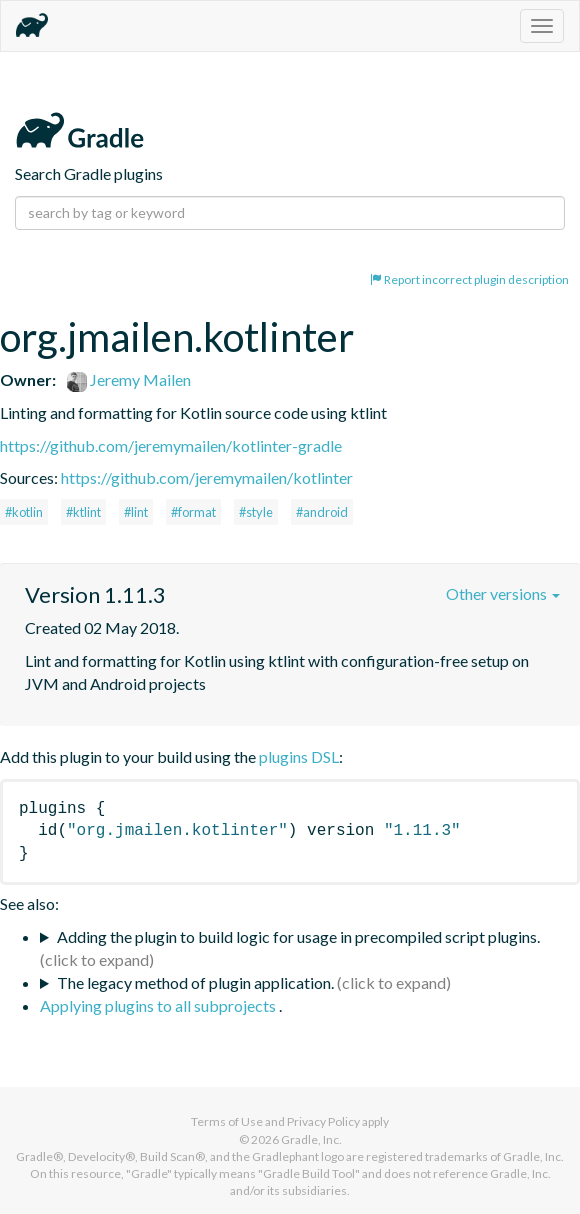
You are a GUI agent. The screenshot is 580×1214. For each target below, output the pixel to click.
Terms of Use (227, 1121)
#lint (136, 512)
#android (322, 512)
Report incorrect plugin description (469, 279)
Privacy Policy (323, 1121)
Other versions (503, 593)
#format (193, 512)
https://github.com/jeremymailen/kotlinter (207, 477)
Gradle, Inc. (311, 1139)
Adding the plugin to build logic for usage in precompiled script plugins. (298, 936)
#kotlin (24, 512)
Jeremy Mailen (129, 379)
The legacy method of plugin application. (195, 982)
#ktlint (83, 512)
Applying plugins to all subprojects (159, 1005)
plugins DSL (299, 756)
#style (256, 512)
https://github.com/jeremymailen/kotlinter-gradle (171, 445)
